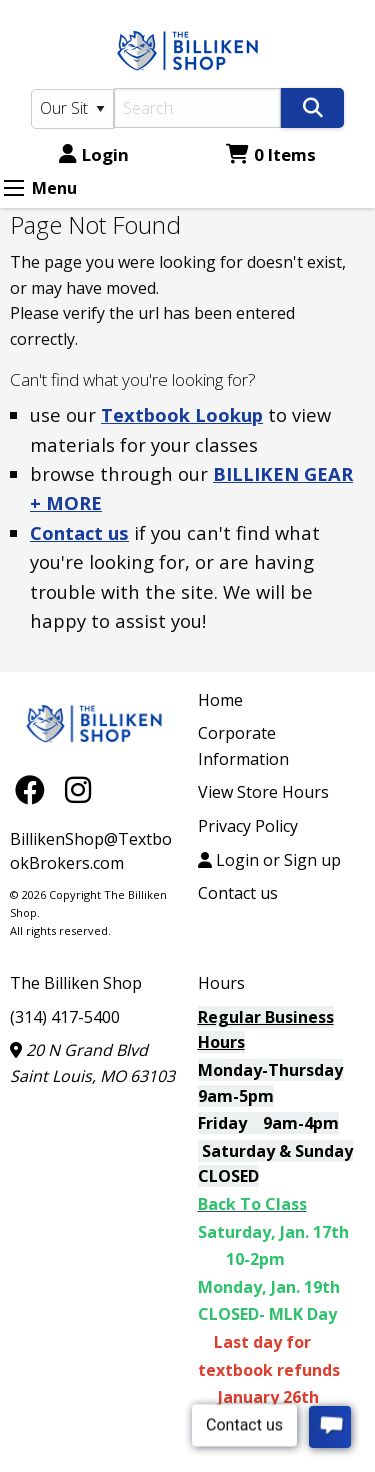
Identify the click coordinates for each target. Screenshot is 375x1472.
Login (94, 154)
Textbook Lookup (182, 414)
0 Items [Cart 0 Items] (271, 154)
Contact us (79, 532)
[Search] (198, 108)
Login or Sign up (269, 860)
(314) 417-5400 (65, 1017)
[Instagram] (78, 788)
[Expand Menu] (14, 188)
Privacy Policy (248, 826)
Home (220, 700)
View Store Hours (263, 792)
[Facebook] (35, 788)
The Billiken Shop (76, 983)
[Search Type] (72, 109)
